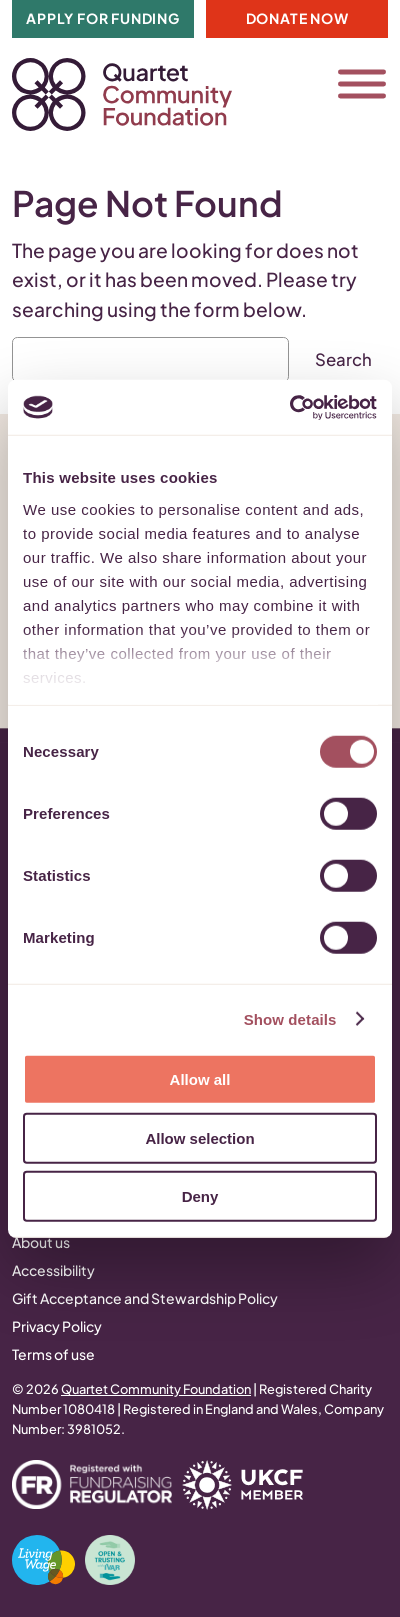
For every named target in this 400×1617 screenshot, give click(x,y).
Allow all (200, 1079)
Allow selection (199, 1137)
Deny (200, 1196)
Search (343, 359)
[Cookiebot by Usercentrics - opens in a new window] (289, 407)
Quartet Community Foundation (156, 1389)
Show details (290, 1018)
